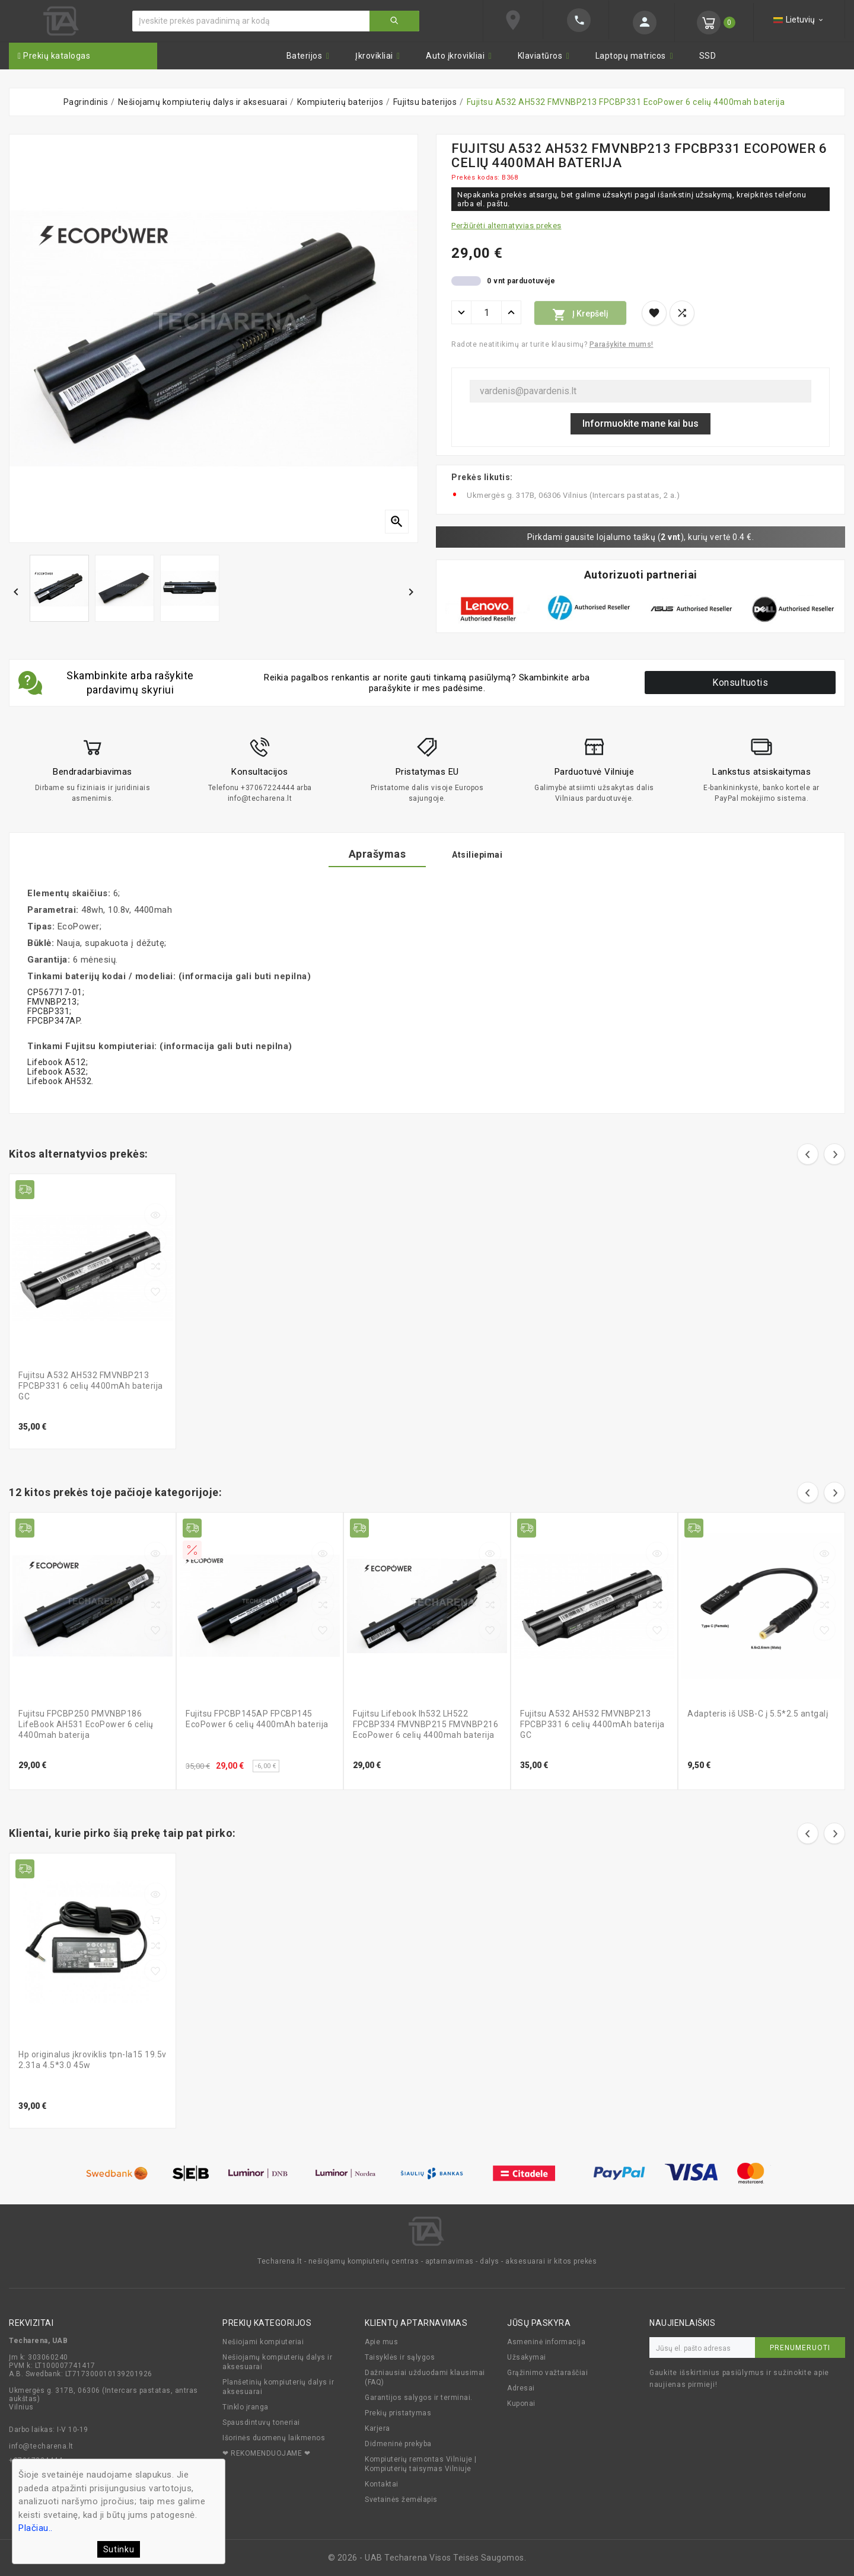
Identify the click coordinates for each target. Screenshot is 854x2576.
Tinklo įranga (245, 2407)
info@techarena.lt (41, 2446)
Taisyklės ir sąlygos (400, 2357)
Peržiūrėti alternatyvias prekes (506, 225)
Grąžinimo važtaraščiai (547, 2373)
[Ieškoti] (251, 21)
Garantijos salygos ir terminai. (419, 2397)
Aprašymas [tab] (368, 854)
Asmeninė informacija (546, 2342)
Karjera (377, 2428)
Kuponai (521, 2403)
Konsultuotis (740, 682)
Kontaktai (382, 2484)
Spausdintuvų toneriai (261, 2422)
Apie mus (381, 2342)
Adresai (521, 2388)
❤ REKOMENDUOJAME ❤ (266, 2453)
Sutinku (119, 2549)
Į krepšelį (580, 315)
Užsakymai (526, 2357)
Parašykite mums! (621, 344)
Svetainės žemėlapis (401, 2499)
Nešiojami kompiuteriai (263, 2342)
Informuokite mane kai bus (640, 423)
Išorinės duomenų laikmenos (273, 2438)
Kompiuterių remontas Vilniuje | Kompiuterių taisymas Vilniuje (421, 2464)
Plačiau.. (35, 2528)
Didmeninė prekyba (398, 2444)
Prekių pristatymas (398, 2413)
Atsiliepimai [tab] (486, 854)
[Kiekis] (486, 312)
